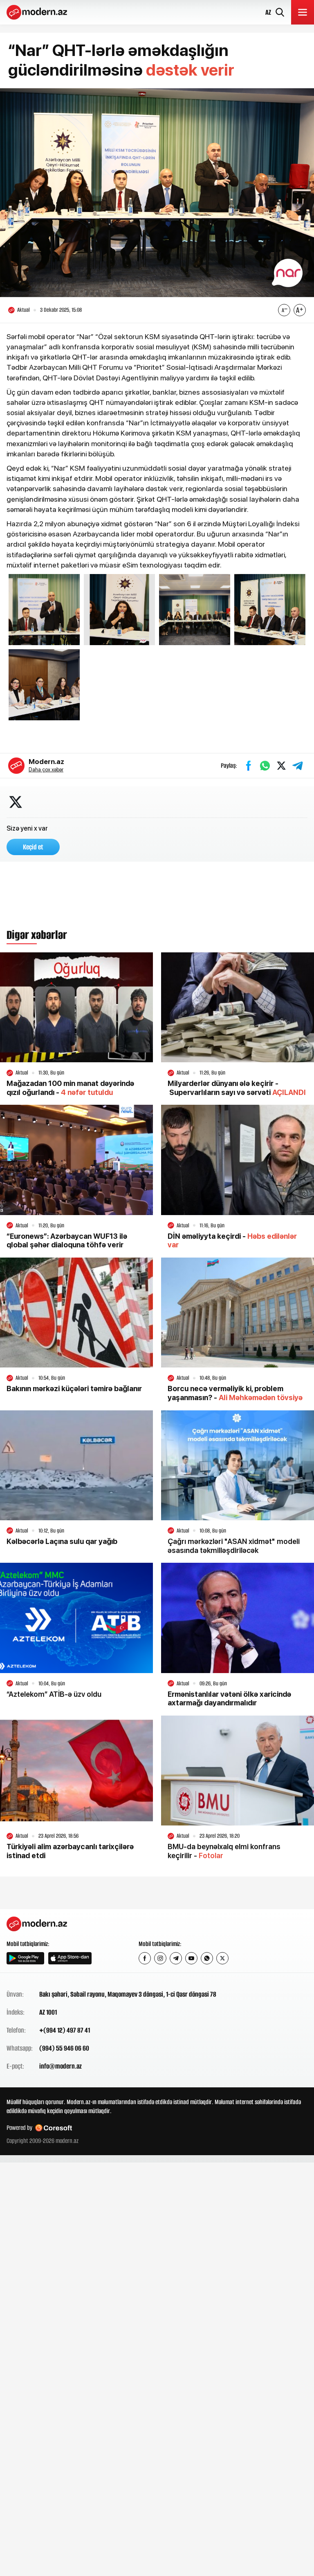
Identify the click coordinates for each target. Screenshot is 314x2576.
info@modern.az (60, 2066)
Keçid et (33, 847)
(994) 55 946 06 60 (64, 2048)
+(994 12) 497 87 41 (64, 2030)
